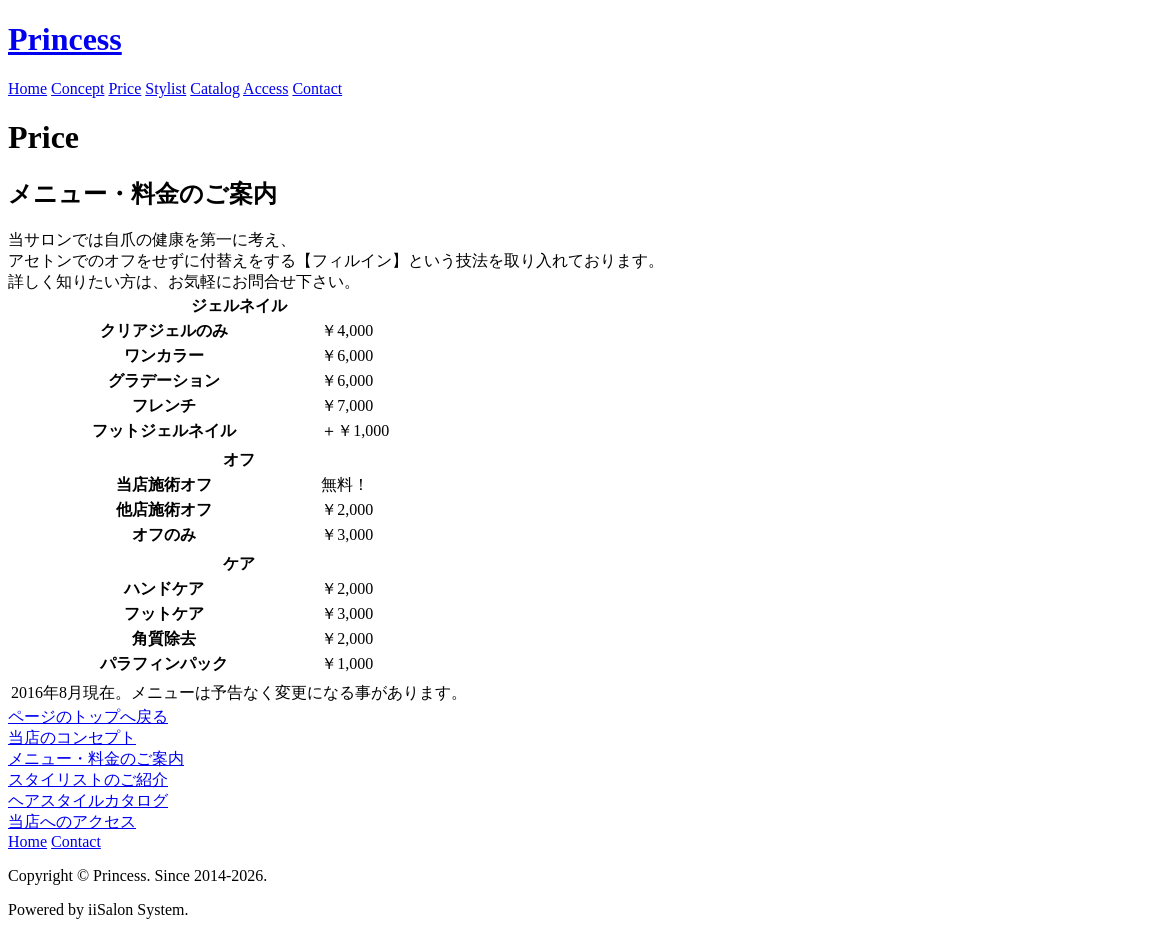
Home (27, 88)
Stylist (165, 88)
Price (124, 88)
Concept (77, 88)
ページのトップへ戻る (88, 716)
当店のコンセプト (72, 737)
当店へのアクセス (72, 821)
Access (265, 88)
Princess (65, 39)
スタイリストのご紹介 (88, 779)
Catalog (215, 88)
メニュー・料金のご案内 (96, 758)
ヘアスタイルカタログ (88, 800)
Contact (317, 88)
